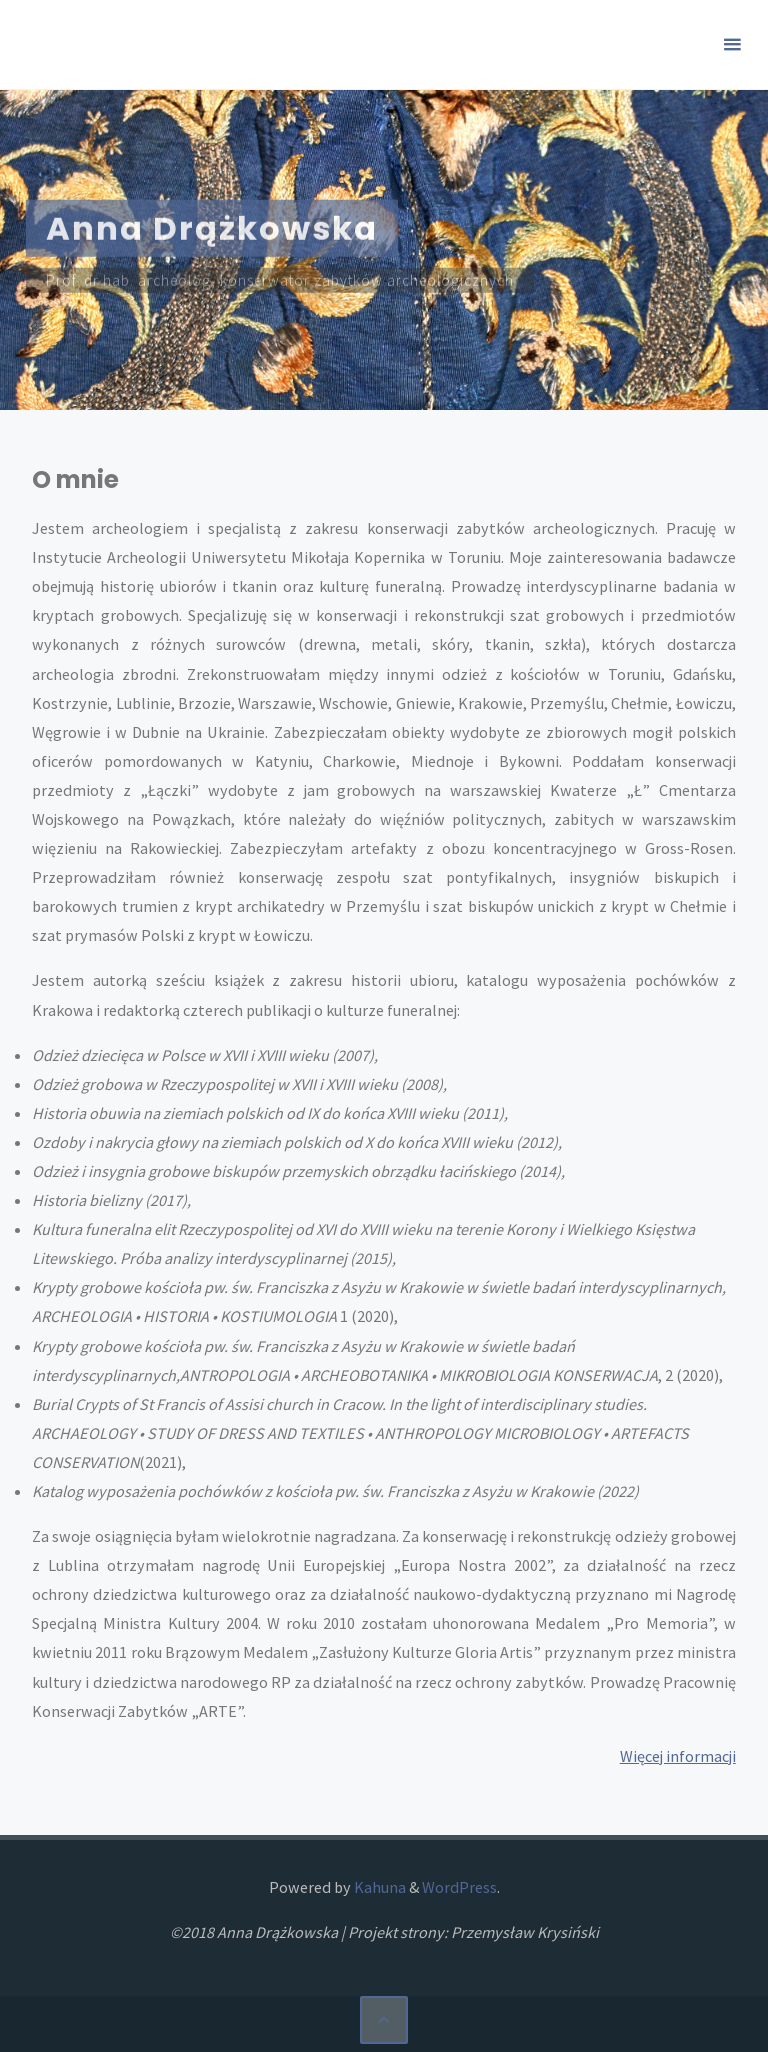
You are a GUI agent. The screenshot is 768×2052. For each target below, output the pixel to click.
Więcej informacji (678, 1756)
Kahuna (378, 1887)
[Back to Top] (384, 2020)
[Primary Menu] (732, 45)
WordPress (459, 1887)
